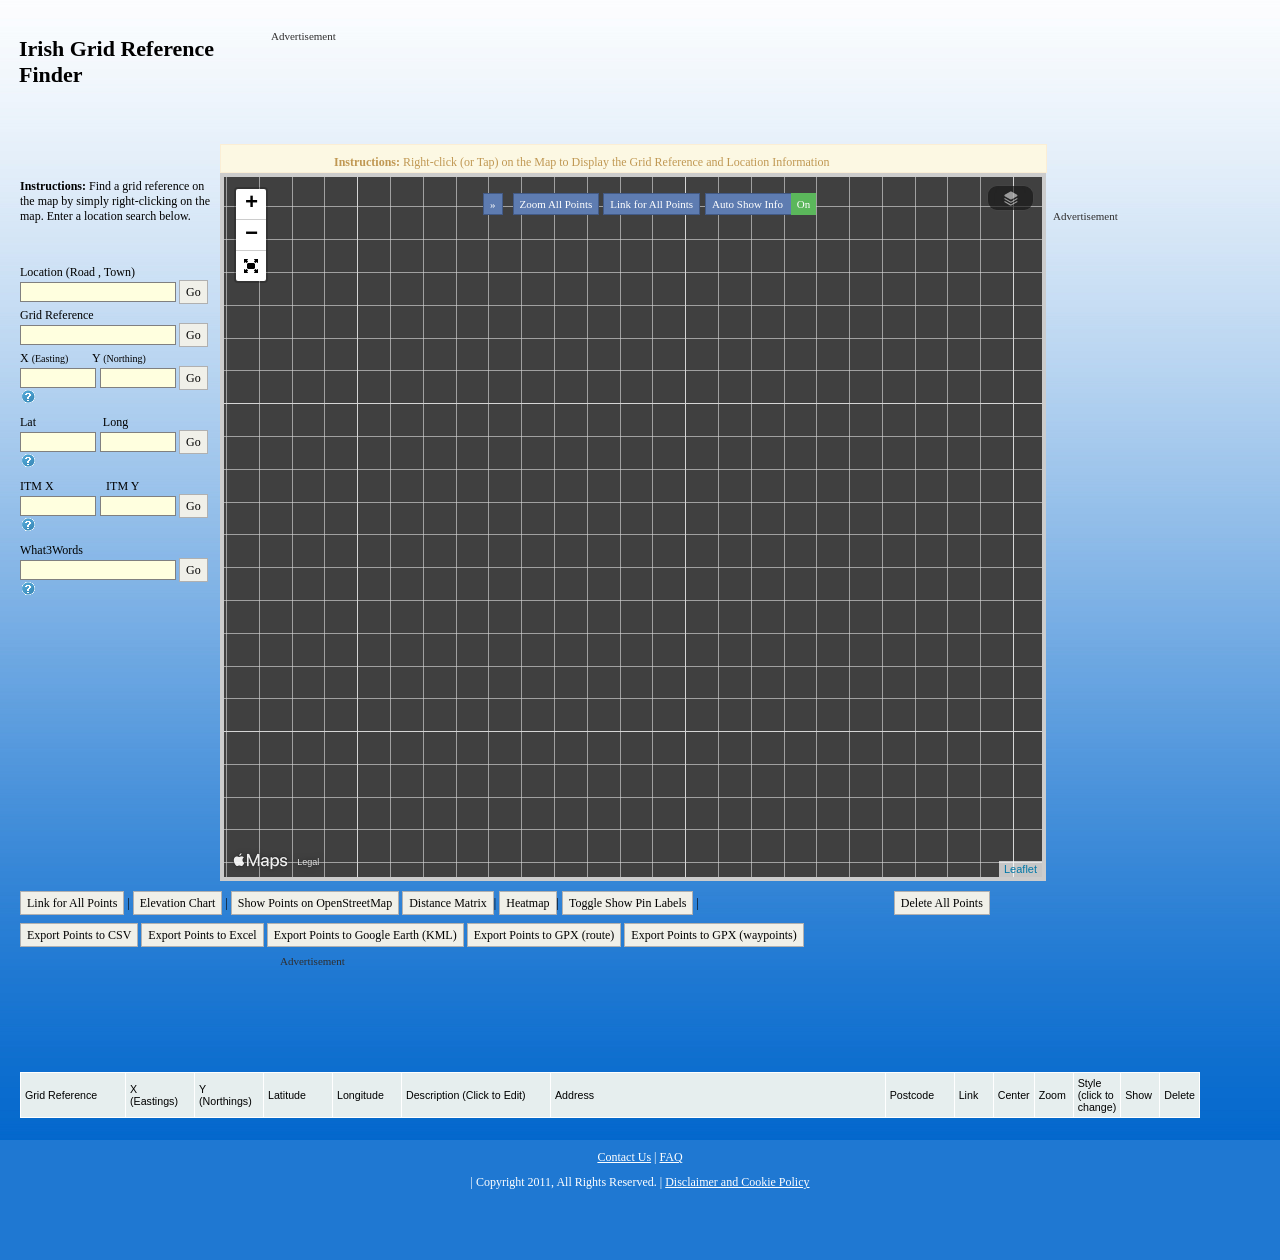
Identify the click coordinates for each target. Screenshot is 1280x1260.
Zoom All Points (556, 204)
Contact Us (624, 1157)
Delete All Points (942, 903)
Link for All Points (651, 204)
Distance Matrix (448, 903)
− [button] (251, 235)
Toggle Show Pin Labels (628, 903)
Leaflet (1020, 869)
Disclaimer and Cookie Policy (737, 1182)
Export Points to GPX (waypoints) (713, 935)
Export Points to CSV (79, 935)
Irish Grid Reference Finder (116, 61)
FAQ (670, 1157)
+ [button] (251, 204)
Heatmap (527, 903)
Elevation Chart (178, 903)
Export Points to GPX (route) (544, 935)
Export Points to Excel (202, 935)
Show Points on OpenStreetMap (315, 903)
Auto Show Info (762, 204)
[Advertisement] (635, 89)
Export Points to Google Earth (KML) (365, 935)
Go (193, 292)
